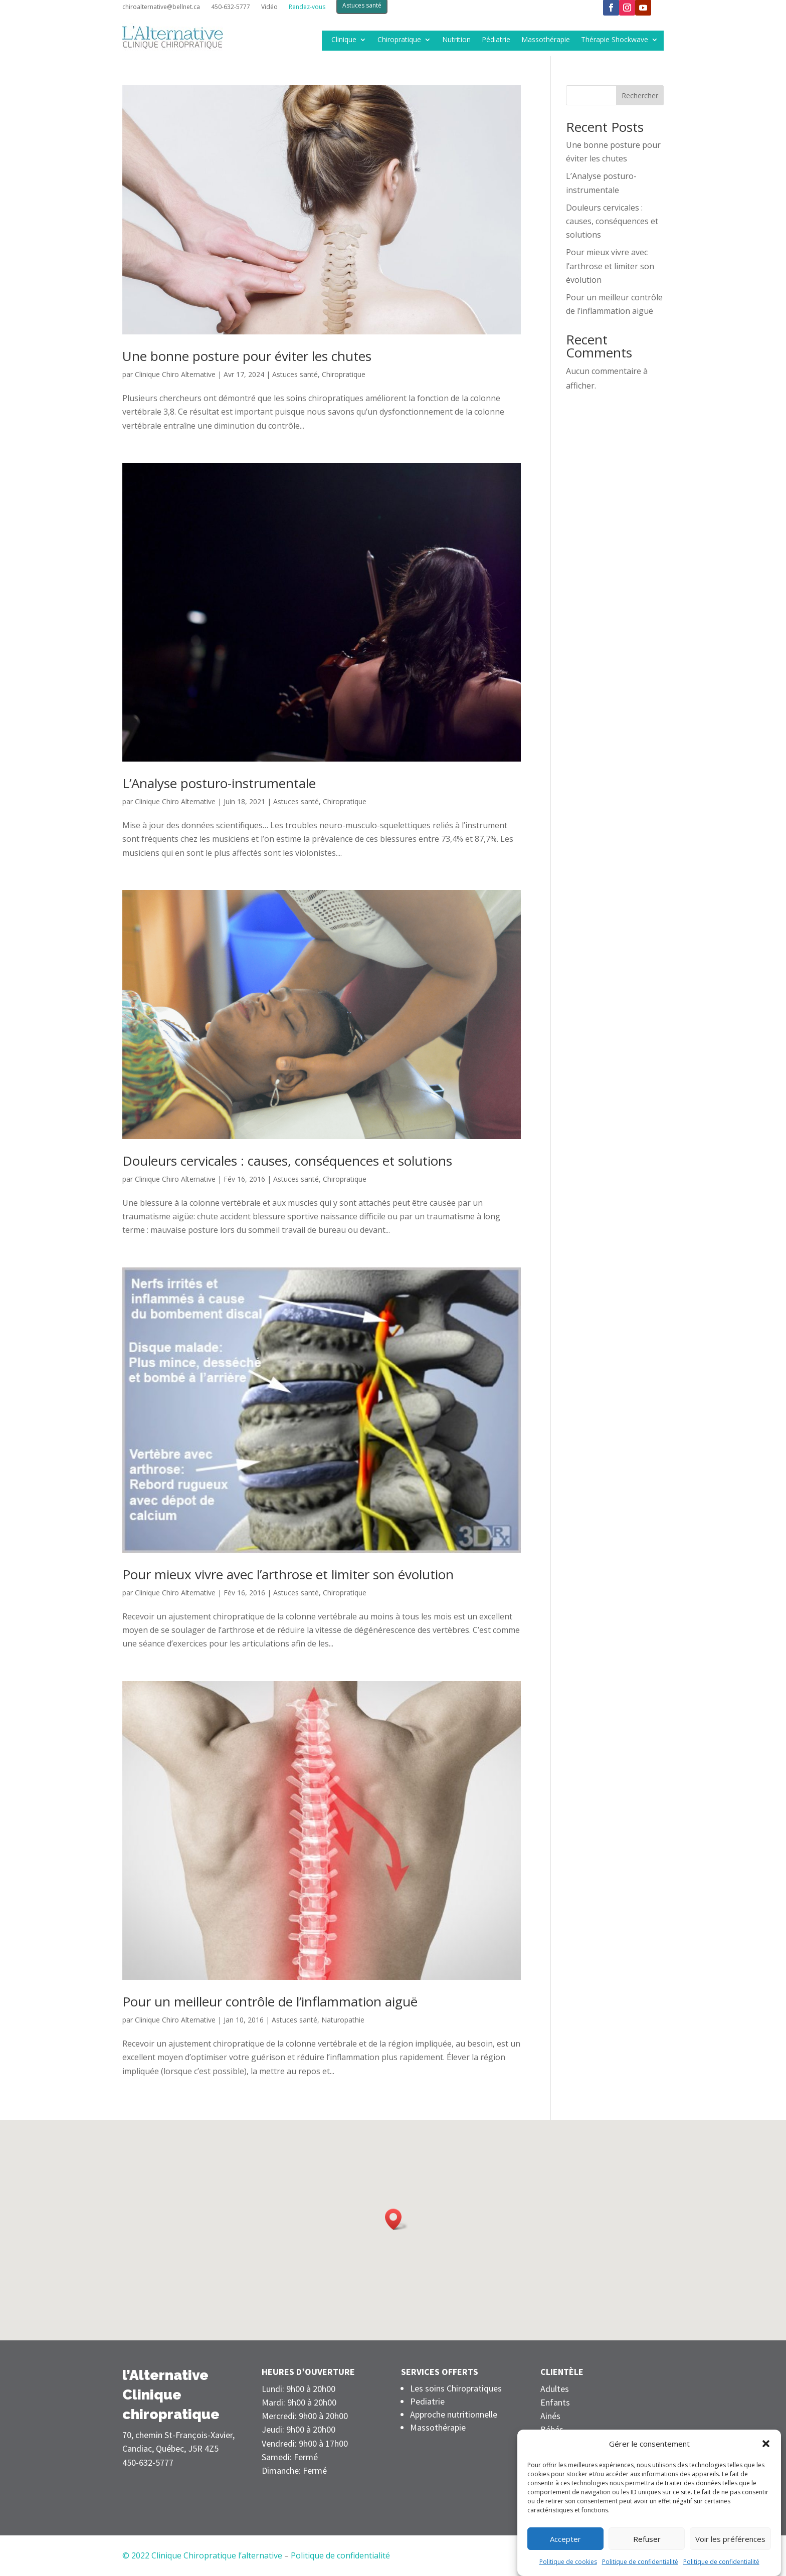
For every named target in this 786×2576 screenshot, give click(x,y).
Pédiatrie (496, 40)
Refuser (647, 2564)
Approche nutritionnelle (453, 2414)
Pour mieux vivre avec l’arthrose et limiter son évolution (288, 1574)
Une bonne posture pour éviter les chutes (246, 356)
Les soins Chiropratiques (456, 2388)
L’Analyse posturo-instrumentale (219, 783)
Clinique (343, 40)
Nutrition (456, 40)
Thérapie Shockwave (614, 40)
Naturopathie (342, 2020)
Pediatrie (427, 2401)
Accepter (565, 2564)
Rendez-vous (307, 7)
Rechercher (640, 95)
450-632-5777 (230, 7)
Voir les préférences (730, 2564)
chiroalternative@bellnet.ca (161, 7)
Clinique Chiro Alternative (175, 374)
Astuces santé (295, 374)
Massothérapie (545, 40)
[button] (766, 2470)
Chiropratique (399, 40)
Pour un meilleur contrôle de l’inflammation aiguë (270, 2001)
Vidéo (269, 7)
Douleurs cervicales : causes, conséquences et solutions (287, 1161)
